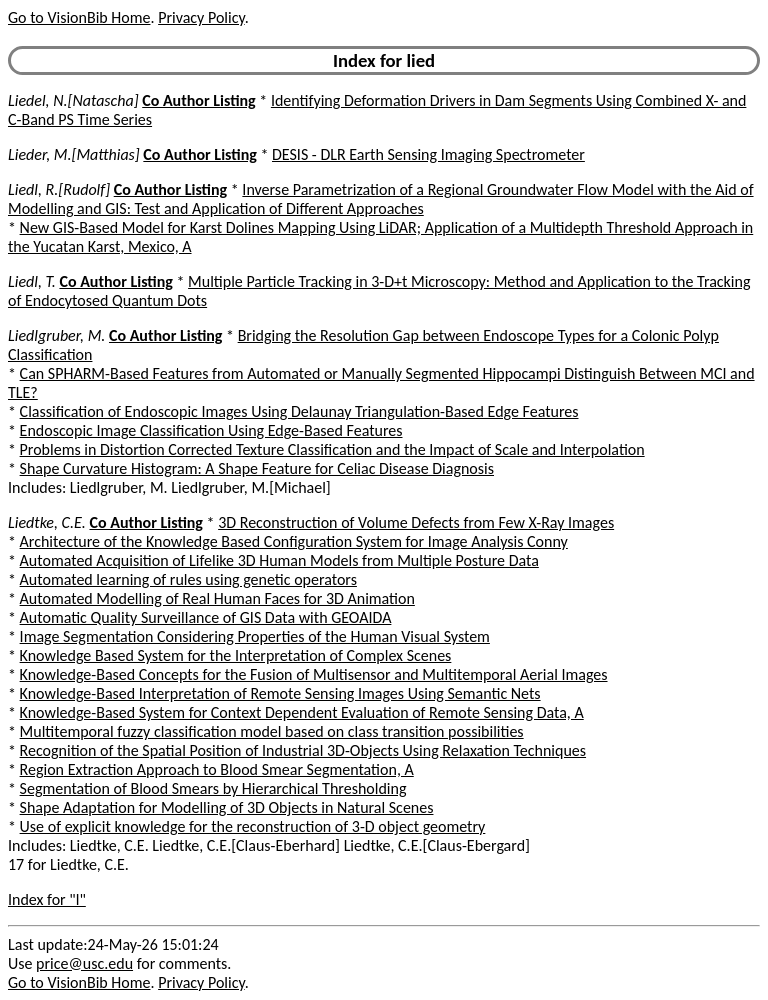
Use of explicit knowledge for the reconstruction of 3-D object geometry (253, 826)
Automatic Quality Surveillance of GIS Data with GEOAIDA (206, 617)
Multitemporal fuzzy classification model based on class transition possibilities (272, 731)
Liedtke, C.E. (47, 522)
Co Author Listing (198, 100)
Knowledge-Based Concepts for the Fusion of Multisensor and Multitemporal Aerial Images (314, 674)
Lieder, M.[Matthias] (74, 154)
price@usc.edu (84, 963)
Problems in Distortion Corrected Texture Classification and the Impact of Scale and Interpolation (332, 449)
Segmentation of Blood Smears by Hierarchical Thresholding (213, 788)
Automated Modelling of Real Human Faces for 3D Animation (217, 598)
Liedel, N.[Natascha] (73, 100)
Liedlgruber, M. (56, 335)
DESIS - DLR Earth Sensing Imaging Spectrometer (428, 154)
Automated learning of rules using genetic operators (188, 579)
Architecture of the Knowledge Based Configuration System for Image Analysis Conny (294, 541)
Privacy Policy (201, 17)
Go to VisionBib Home (79, 17)
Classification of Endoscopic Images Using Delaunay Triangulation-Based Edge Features (299, 411)
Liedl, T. (32, 281)
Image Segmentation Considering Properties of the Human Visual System (255, 636)
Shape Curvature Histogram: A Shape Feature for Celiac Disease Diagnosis (257, 468)
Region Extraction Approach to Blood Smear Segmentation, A (217, 769)
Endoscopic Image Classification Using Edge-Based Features (211, 430)
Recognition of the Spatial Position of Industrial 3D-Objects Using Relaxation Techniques (303, 750)
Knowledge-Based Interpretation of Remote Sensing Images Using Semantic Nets (280, 693)
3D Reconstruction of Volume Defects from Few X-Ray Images (416, 522)
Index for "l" (47, 899)
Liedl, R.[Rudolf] (59, 189)
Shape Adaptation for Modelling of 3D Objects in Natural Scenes (227, 807)
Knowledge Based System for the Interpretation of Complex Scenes (236, 655)
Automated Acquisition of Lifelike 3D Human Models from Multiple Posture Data (279, 560)
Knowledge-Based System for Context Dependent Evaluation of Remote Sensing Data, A (302, 712)
